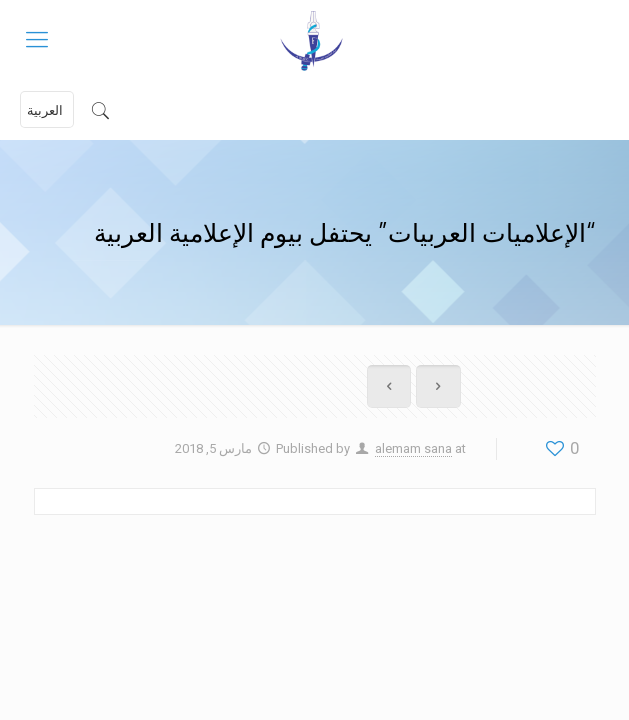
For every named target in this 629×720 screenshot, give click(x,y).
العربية (45, 110)
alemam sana (413, 448)
